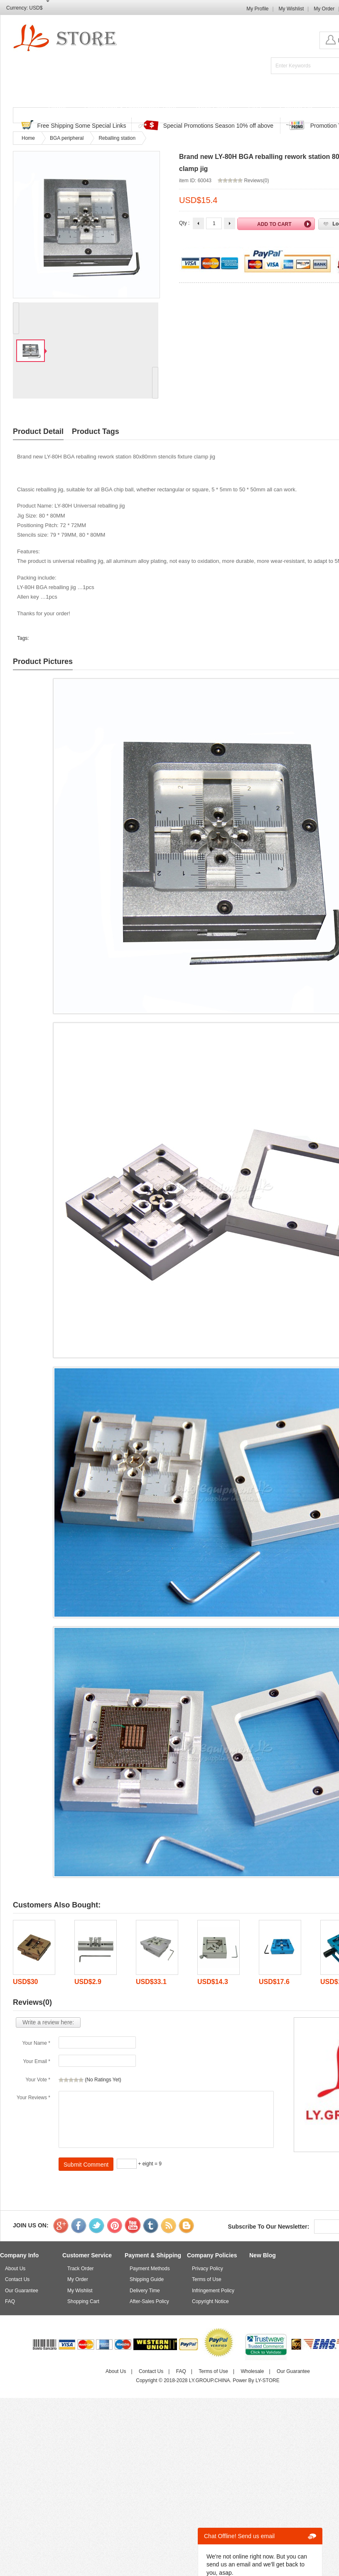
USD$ (35, 8)
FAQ (254, 108)
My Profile (257, 9)
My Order (324, 9)
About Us (15, 2268)
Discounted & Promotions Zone (130, 108)
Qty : (184, 223)
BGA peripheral (67, 138)
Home (57, 108)
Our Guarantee (21, 2291)
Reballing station (116, 138)
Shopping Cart (83, 2301)
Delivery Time (145, 2291)
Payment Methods (150, 2268)
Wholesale (252, 2371)
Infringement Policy (213, 2291)
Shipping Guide (147, 2279)
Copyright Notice (210, 2301)
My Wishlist (291, 9)
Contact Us (296, 108)
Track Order (212, 108)
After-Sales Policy (149, 2301)
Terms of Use (206, 2279)
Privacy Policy (207, 2268)
